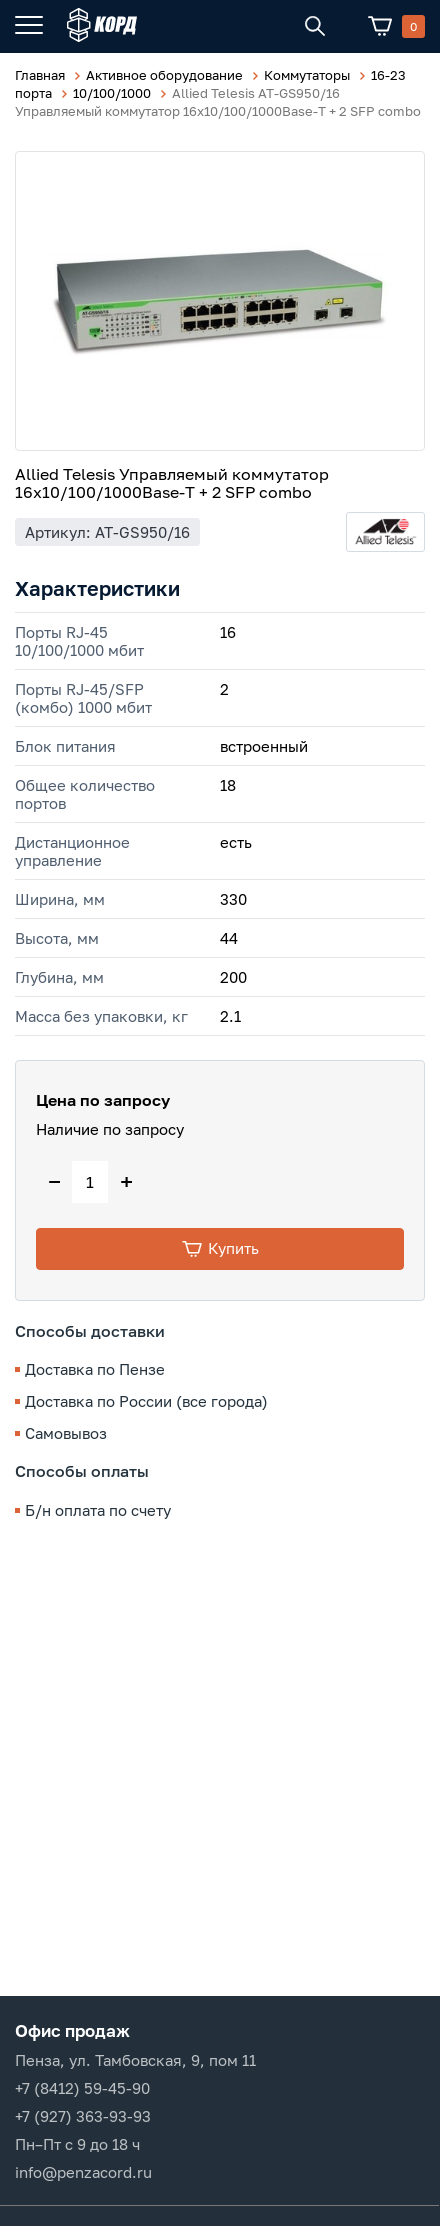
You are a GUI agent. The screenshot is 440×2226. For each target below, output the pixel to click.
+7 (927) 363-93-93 (83, 2116)
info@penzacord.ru (83, 2172)
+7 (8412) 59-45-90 (82, 2088)
